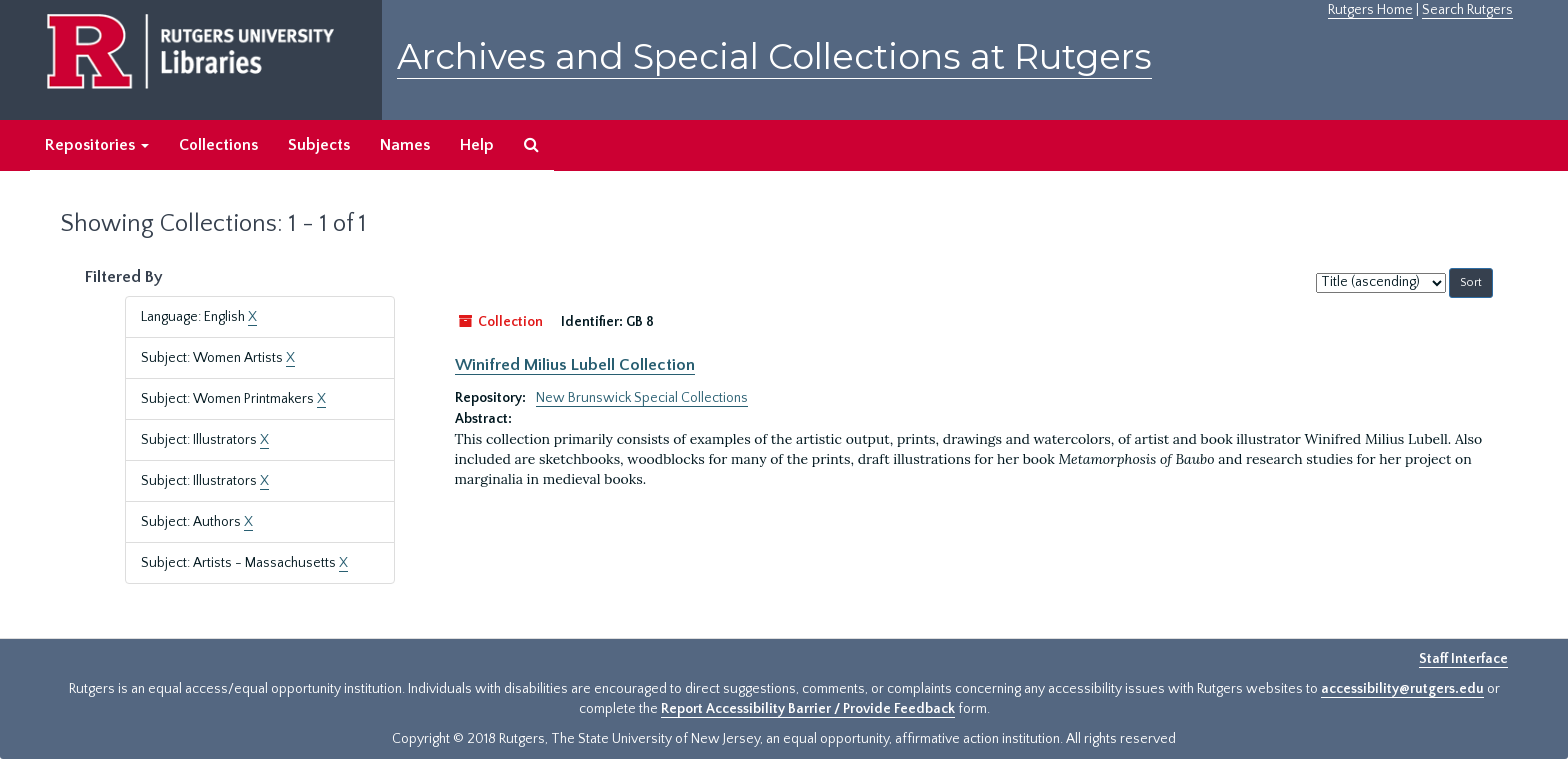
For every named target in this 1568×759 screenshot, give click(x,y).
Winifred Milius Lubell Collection (575, 365)
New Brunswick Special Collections (642, 398)
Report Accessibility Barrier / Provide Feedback (808, 709)
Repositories (97, 145)
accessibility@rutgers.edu (1402, 689)
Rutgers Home (1370, 10)
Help (477, 145)
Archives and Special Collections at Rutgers (774, 56)
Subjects (319, 145)
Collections (218, 145)
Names (405, 145)
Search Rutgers (1467, 10)
